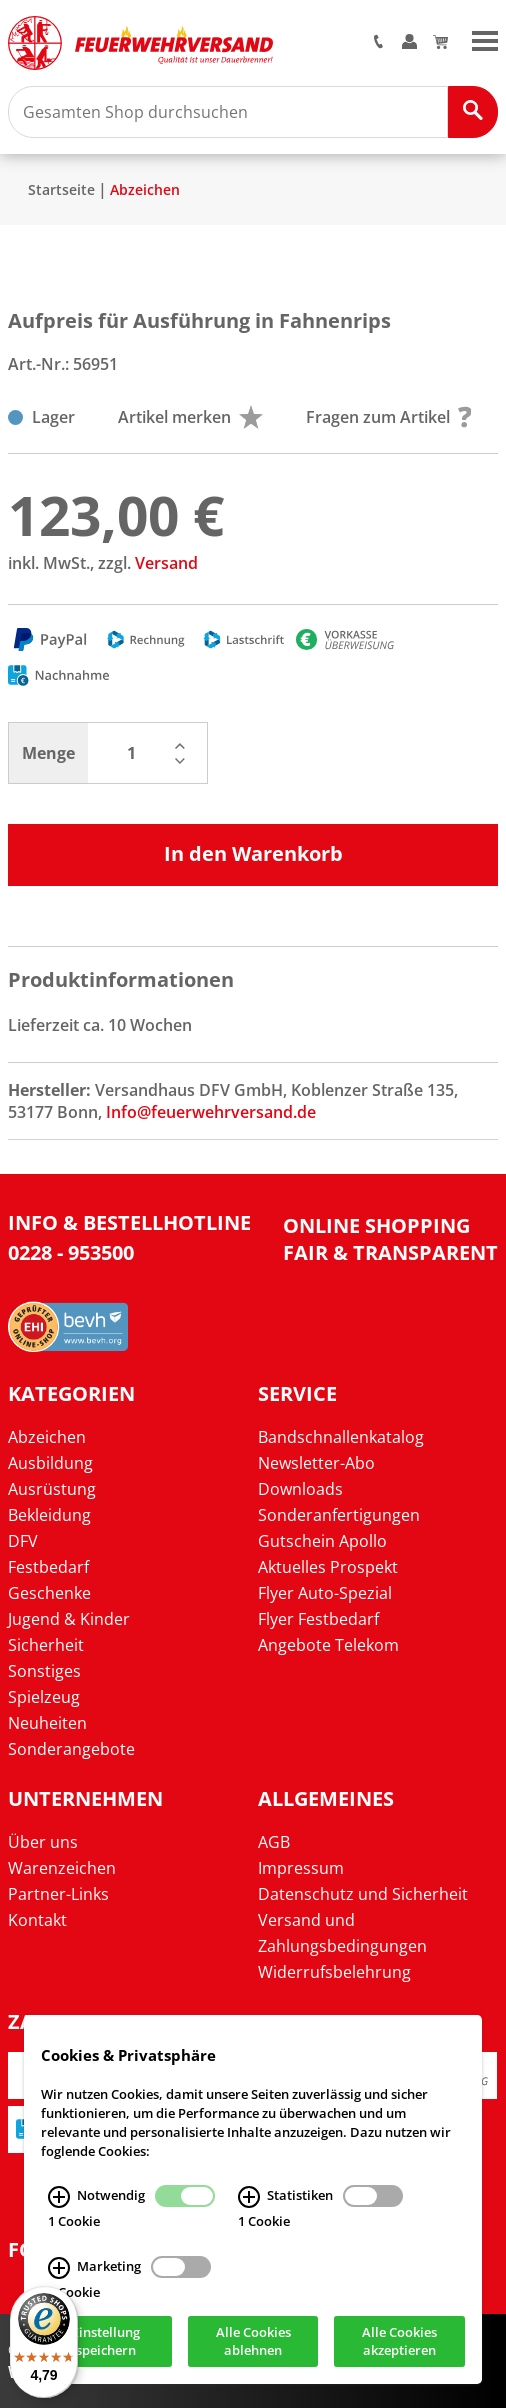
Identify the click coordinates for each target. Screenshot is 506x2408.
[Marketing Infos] (59, 2268)
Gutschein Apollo (322, 1541)
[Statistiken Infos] (249, 2197)
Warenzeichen (62, 1868)
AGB (274, 1842)
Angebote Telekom (328, 1645)
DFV (23, 1541)
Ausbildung (50, 1463)
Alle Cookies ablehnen (253, 2342)
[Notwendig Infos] (59, 2197)
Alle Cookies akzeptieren (399, 2342)
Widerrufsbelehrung (334, 1972)
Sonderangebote (71, 1749)
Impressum (301, 1868)
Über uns (43, 1842)
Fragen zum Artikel (389, 417)
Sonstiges (44, 1671)
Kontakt (37, 1920)
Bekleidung (49, 1515)
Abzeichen (145, 189)
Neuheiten (47, 1723)
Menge (48, 753)
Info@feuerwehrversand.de (211, 1112)
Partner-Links (58, 1894)
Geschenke (49, 1593)
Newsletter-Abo (316, 1463)
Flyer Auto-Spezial (325, 1593)
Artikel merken (190, 417)
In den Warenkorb (253, 853)
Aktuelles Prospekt (328, 1567)
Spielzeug (44, 1697)
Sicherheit (46, 1645)
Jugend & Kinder (69, 1619)
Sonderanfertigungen (339, 1515)
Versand (166, 563)
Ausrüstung (52, 1489)
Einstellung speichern (106, 2342)
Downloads (300, 1489)
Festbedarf (48, 1567)
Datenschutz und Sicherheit (363, 1894)
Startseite (61, 189)
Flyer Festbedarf (318, 1619)
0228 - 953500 (71, 1252)
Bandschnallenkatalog (341, 1437)
